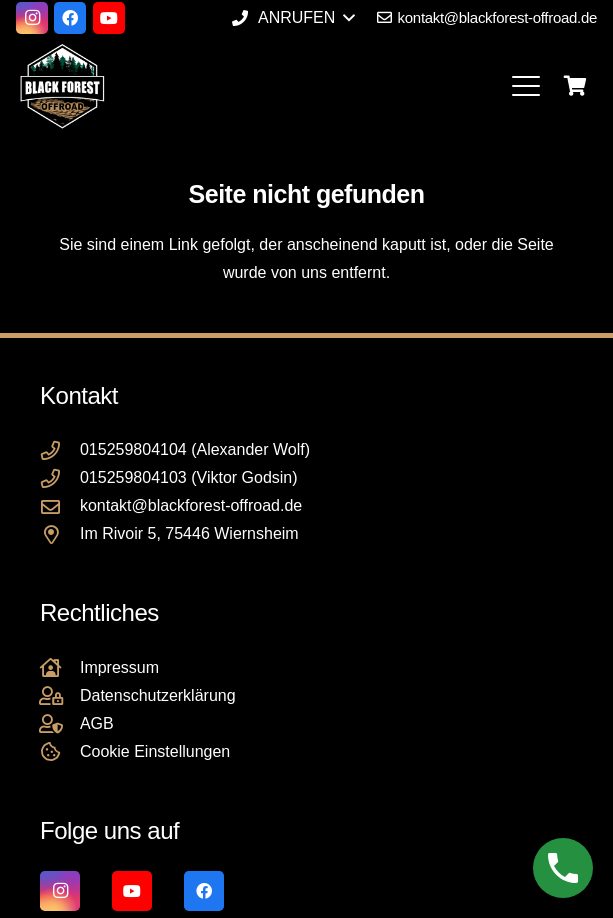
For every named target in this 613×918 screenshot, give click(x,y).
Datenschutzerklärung (158, 695)
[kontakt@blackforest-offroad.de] (60, 506)
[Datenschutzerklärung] (60, 695)
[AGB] (60, 723)
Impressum (119, 667)
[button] (293, 18)
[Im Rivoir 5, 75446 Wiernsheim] (60, 534)
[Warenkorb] (575, 86)
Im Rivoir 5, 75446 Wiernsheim (189, 533)
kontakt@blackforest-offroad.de (191, 505)
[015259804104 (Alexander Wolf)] (60, 450)
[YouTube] (109, 18)
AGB (97, 723)
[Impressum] (60, 667)
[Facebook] (70, 18)
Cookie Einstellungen (155, 751)
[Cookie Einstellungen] (60, 751)
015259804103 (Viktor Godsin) (189, 477)
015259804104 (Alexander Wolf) (195, 449)
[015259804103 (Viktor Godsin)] (60, 478)
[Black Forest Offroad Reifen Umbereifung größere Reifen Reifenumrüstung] (62, 86)
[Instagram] (32, 18)
